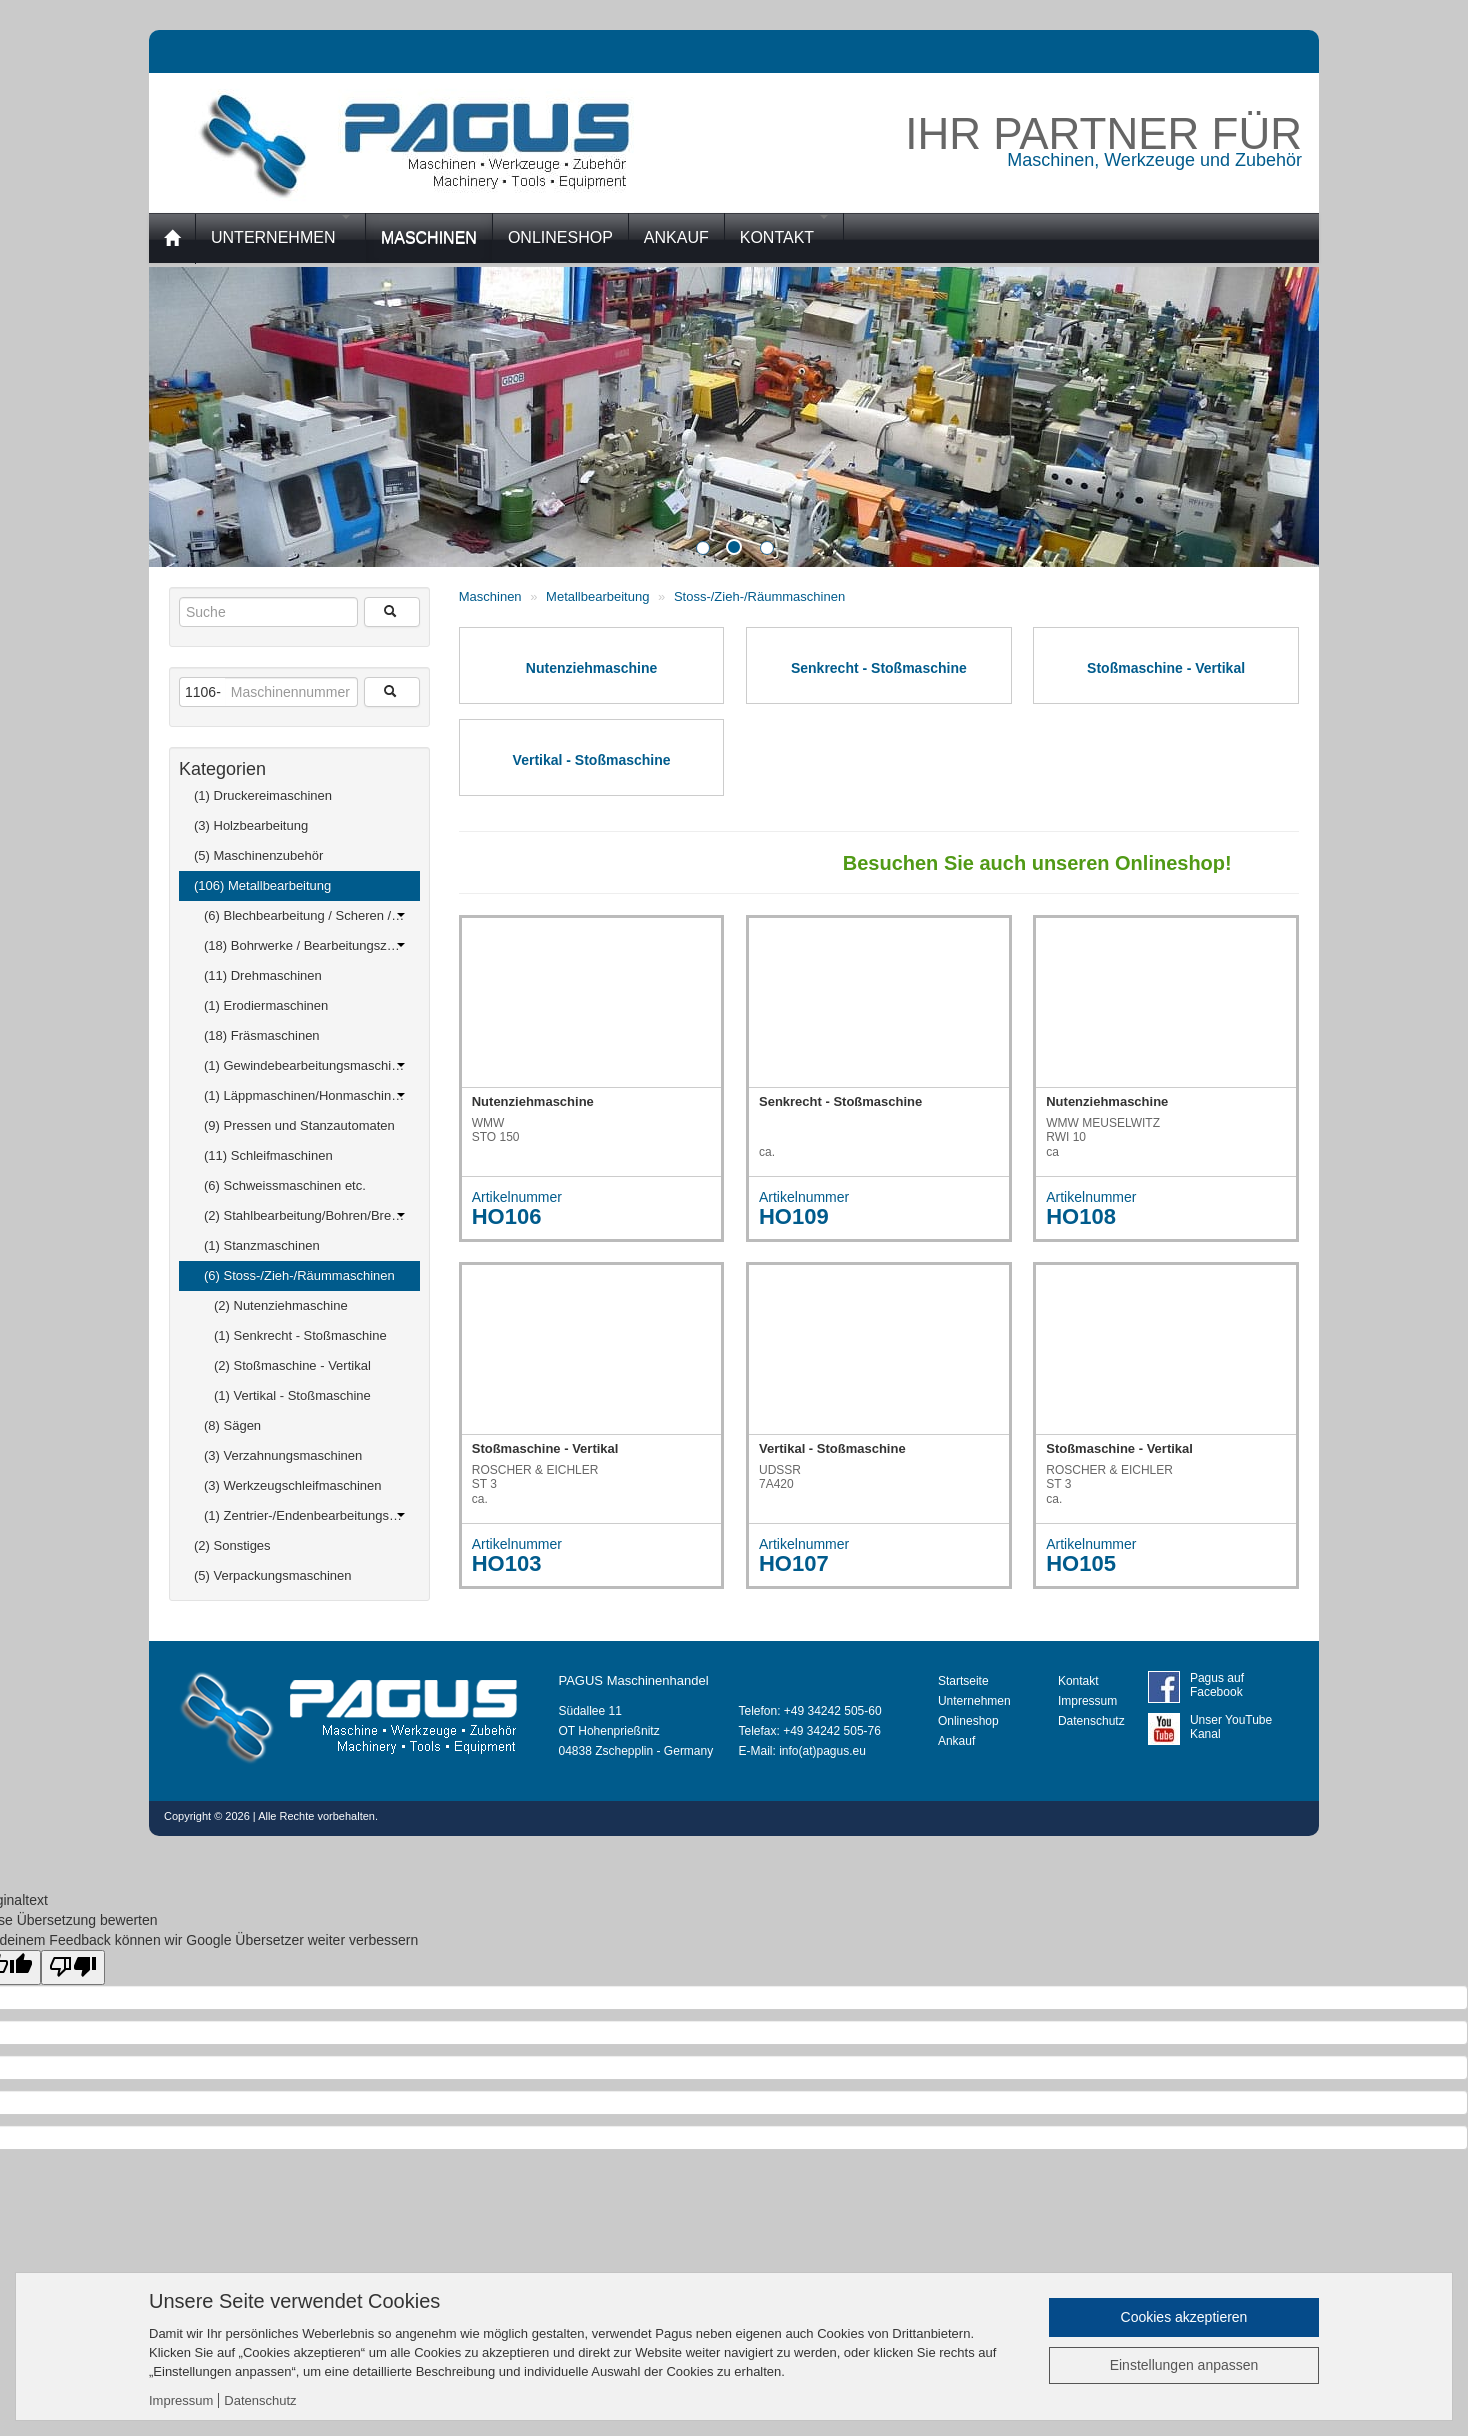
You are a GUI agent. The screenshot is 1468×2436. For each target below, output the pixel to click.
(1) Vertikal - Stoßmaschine (292, 1395)
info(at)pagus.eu (822, 1751)
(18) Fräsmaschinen (304, 1032)
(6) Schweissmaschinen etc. (304, 1182)
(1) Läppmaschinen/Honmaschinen (305, 1095)
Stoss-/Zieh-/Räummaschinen (759, 596)
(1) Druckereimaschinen (299, 792)
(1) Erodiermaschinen (304, 1002)
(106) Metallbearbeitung (299, 882)
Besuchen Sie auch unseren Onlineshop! (1051, 863)
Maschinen (490, 596)
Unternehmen (280, 230)
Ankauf (956, 1741)
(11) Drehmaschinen (304, 972)
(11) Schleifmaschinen (304, 1152)
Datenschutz (1091, 1721)
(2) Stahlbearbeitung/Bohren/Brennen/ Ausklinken (312, 1215)
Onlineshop (968, 1721)
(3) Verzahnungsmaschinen (304, 1452)
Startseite (963, 1681)
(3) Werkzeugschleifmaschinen (304, 1482)
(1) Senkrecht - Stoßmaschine (300, 1335)
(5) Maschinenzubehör (299, 852)
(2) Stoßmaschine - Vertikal (292, 1365)
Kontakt (784, 230)
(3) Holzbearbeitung (299, 822)
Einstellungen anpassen (1184, 2365)
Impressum (1087, 1701)
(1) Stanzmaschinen (304, 1242)
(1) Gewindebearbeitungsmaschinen (308, 1065)
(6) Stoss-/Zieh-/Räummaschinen (304, 1272)
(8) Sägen (304, 1422)
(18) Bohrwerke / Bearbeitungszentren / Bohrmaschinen (312, 945)
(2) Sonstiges (299, 1542)
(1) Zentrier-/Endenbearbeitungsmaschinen (312, 1515)
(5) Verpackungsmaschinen (299, 1572)
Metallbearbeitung (599, 596)
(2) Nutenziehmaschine (281, 1305)
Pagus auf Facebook (1217, 1685)
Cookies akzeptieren (1184, 2317)
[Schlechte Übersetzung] (73, 1967)
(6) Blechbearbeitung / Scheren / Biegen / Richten (312, 915)
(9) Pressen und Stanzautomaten (304, 1122)
